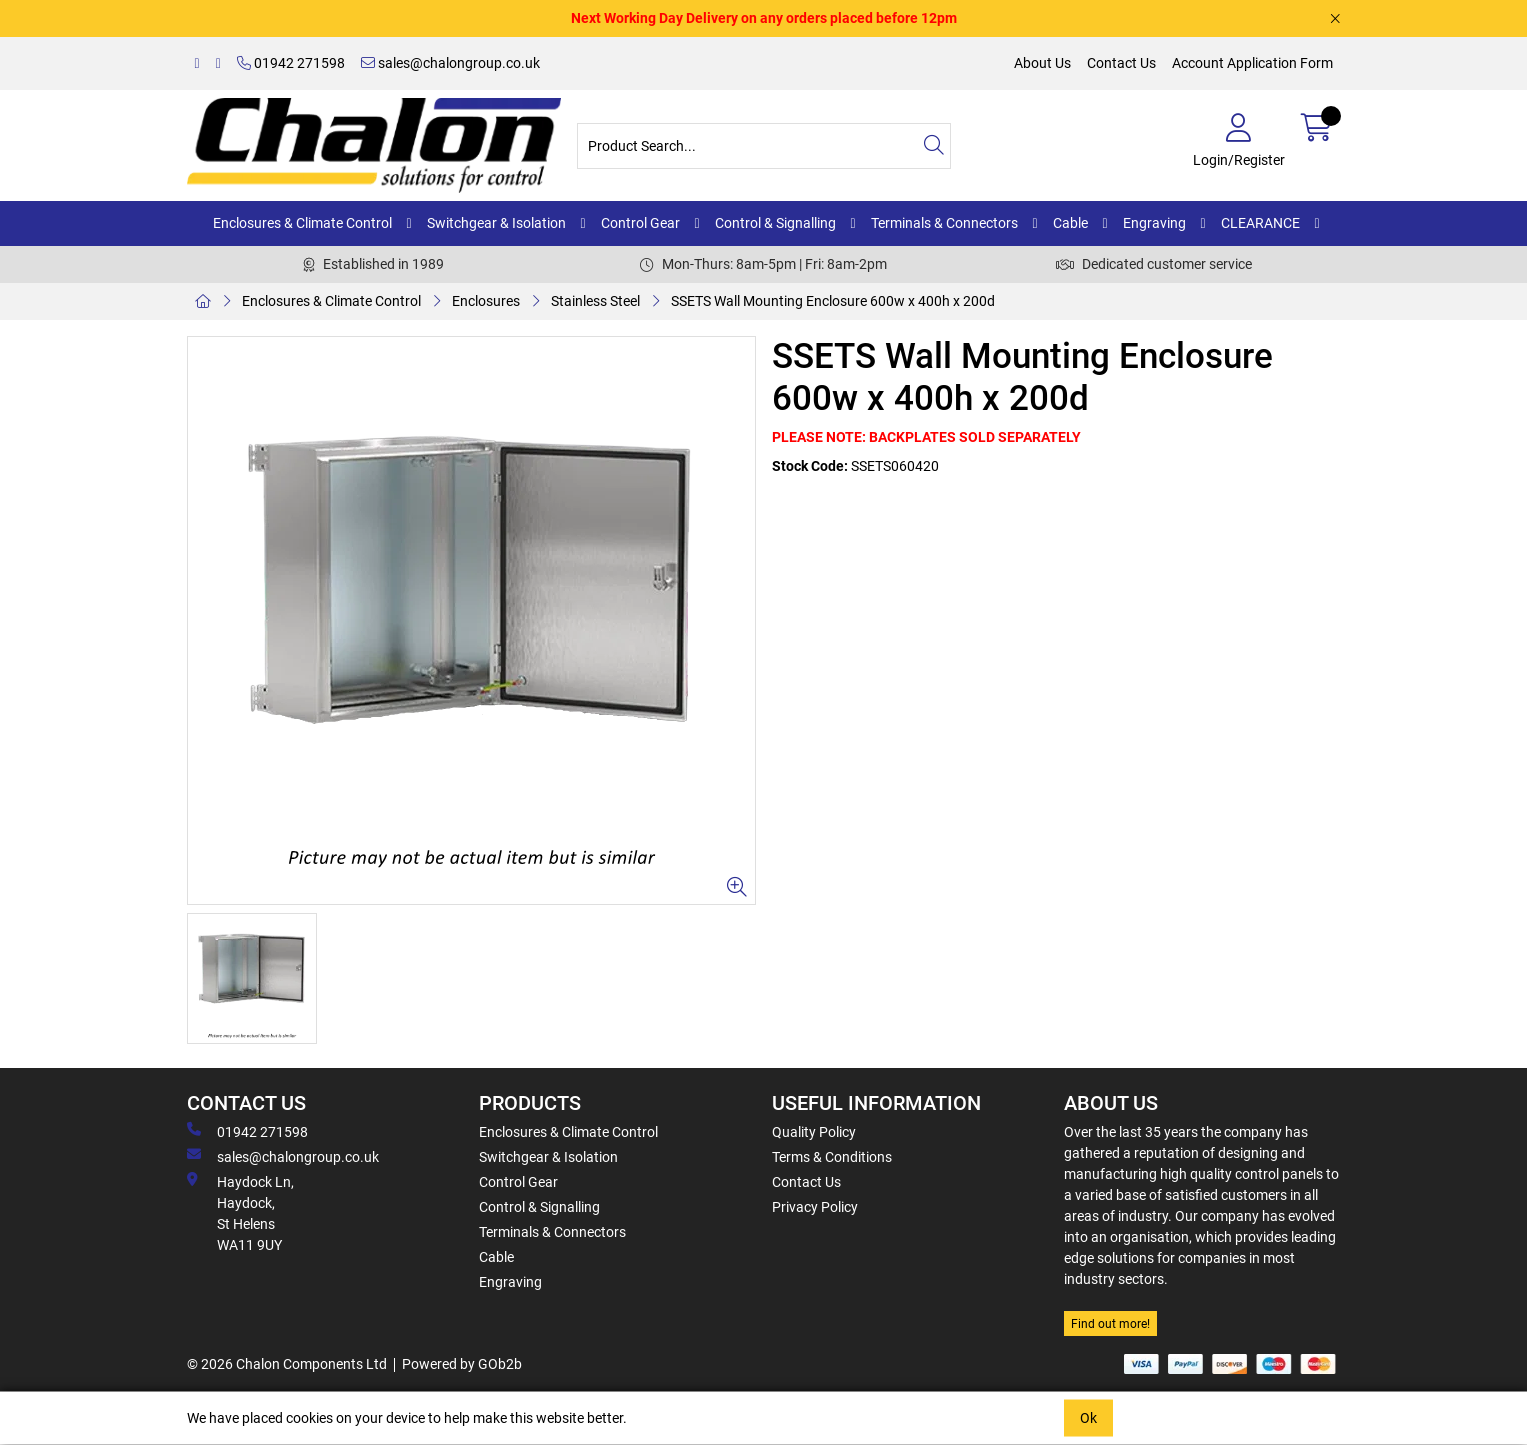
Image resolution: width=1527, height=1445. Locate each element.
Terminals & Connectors (944, 223)
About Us (1042, 63)
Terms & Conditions (832, 1157)
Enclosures (486, 301)
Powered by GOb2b (462, 1364)
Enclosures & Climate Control (302, 223)
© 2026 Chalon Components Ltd (287, 1364)
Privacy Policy (815, 1207)
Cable (1070, 223)
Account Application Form (1252, 63)
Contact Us (1121, 63)
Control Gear (640, 223)
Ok (1088, 1418)
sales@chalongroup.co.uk (450, 63)
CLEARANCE (1260, 223)
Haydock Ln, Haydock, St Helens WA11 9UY (240, 1212)
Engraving (1154, 223)
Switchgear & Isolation (496, 223)
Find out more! (1110, 1324)
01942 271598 (291, 63)
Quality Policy (814, 1132)
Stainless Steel (595, 301)
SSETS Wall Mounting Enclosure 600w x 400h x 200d (833, 301)
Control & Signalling (775, 223)
